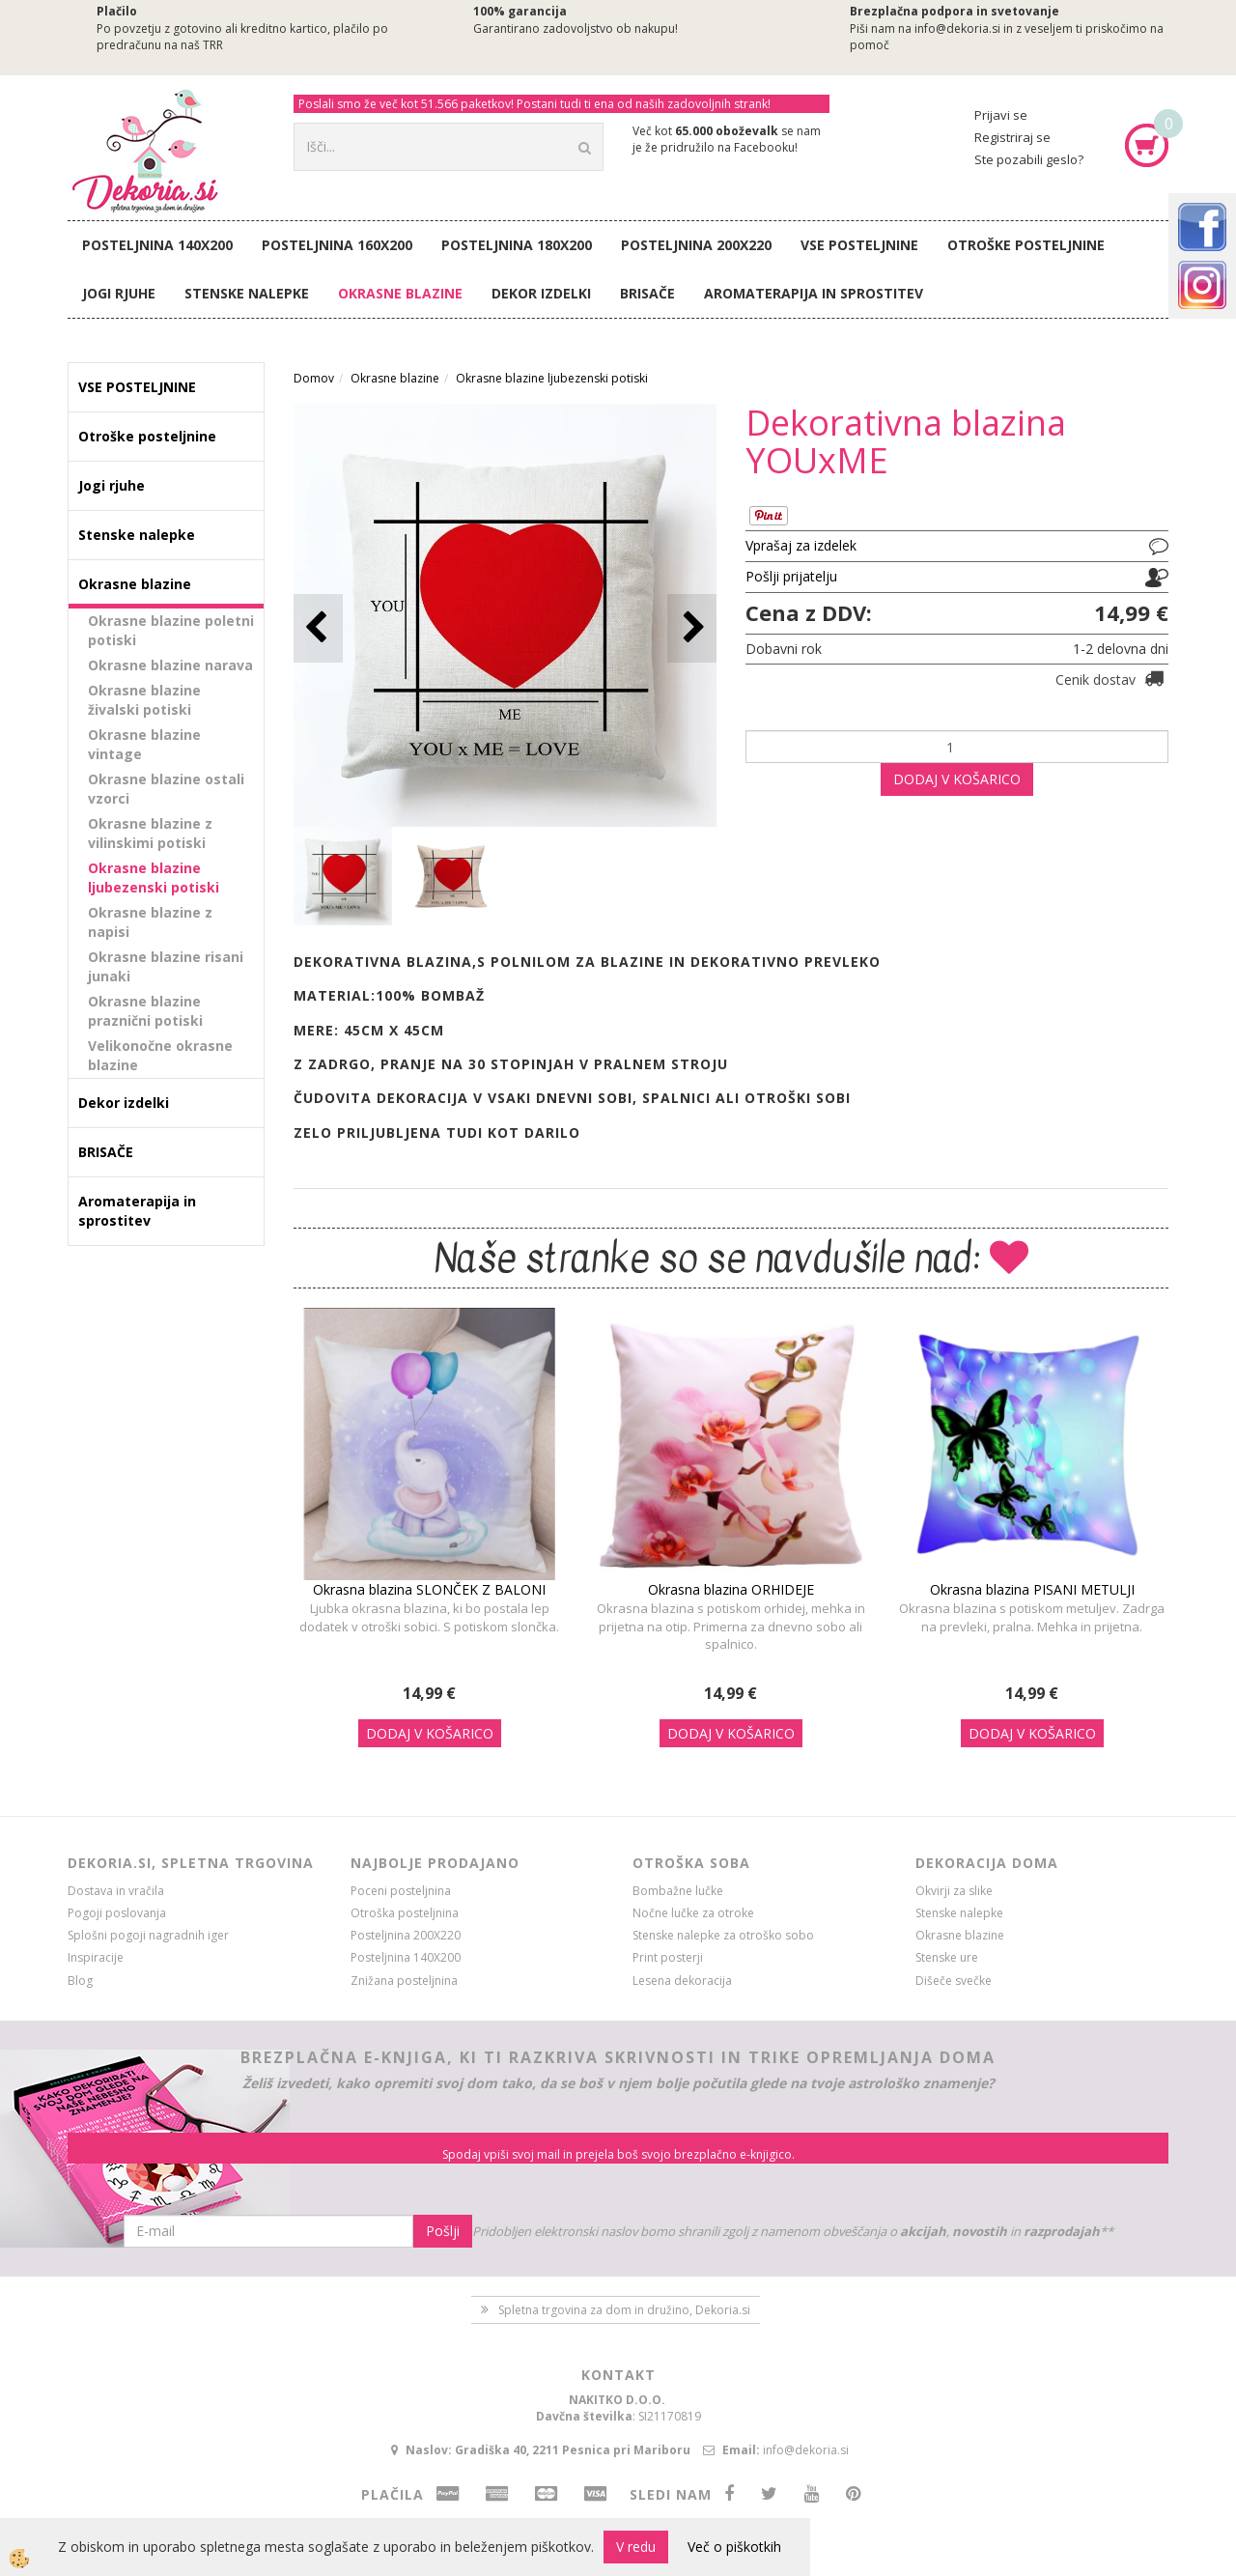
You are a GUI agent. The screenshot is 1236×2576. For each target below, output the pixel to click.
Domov (314, 378)
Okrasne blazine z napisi (150, 922)
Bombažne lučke (677, 1890)
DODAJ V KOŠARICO (957, 779)
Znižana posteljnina (404, 1980)
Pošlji (443, 2231)
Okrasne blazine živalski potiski (144, 700)
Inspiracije (96, 1957)
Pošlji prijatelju (791, 576)
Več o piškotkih (734, 2546)
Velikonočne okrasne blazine (160, 1055)
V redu (636, 2546)
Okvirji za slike (954, 1890)
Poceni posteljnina (401, 1890)
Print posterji (667, 1957)
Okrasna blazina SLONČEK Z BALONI (429, 1589)
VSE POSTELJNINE (859, 245)
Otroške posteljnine (1026, 245)
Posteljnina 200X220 (696, 245)
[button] (691, 628)
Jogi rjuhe (118, 293)
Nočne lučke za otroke (693, 1913)
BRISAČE (647, 293)
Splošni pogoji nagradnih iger (148, 1935)
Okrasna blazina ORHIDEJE (731, 1589)
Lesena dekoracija (682, 1980)
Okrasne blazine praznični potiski (145, 1011)
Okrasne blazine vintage (144, 744)
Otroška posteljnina (405, 1913)
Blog (80, 1980)
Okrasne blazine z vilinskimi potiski (150, 833)
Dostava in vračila (116, 1890)
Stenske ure (946, 1957)
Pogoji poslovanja (117, 1913)
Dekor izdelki (541, 293)
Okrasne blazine (400, 293)
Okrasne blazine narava (170, 665)
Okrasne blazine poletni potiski (171, 630)
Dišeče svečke (953, 1980)
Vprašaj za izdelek (801, 545)
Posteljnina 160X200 (337, 245)
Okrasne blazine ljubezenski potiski (153, 877)
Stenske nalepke (246, 293)
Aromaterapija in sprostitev (813, 293)
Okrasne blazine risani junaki (165, 966)
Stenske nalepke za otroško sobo (723, 1935)
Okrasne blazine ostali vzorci (166, 788)
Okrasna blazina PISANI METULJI (1032, 1589)
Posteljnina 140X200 (157, 245)
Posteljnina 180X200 (516, 245)
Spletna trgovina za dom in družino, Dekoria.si (624, 2310)
